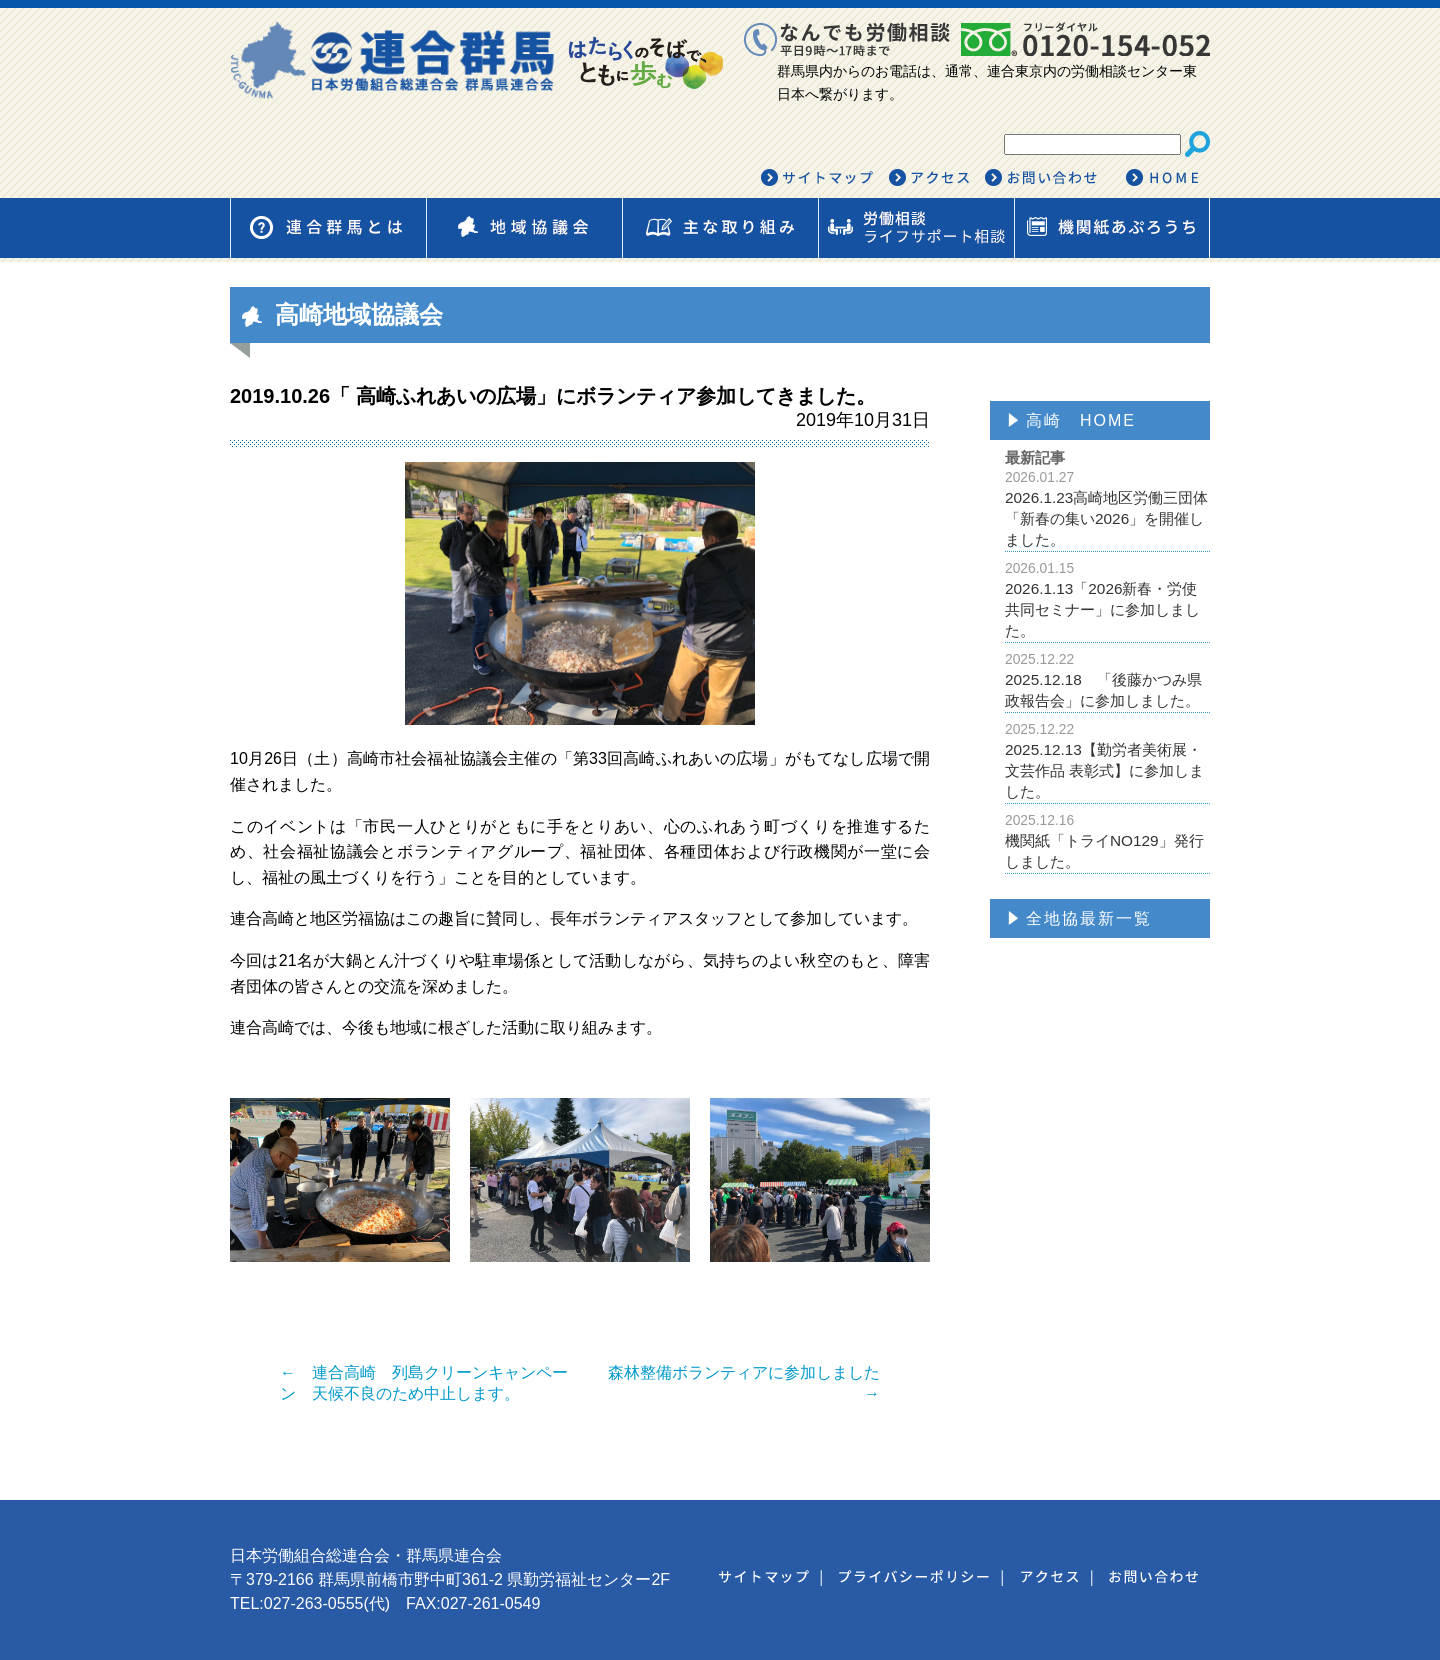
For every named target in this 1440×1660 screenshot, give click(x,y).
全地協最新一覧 (1089, 918)
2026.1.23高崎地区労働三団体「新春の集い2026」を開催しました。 (1107, 508)
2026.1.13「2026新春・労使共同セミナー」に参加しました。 (1107, 599)
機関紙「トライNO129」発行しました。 (1107, 841)
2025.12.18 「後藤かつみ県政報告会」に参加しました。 (1107, 680)
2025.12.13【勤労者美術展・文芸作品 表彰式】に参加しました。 (1107, 760)
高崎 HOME (1081, 420)
